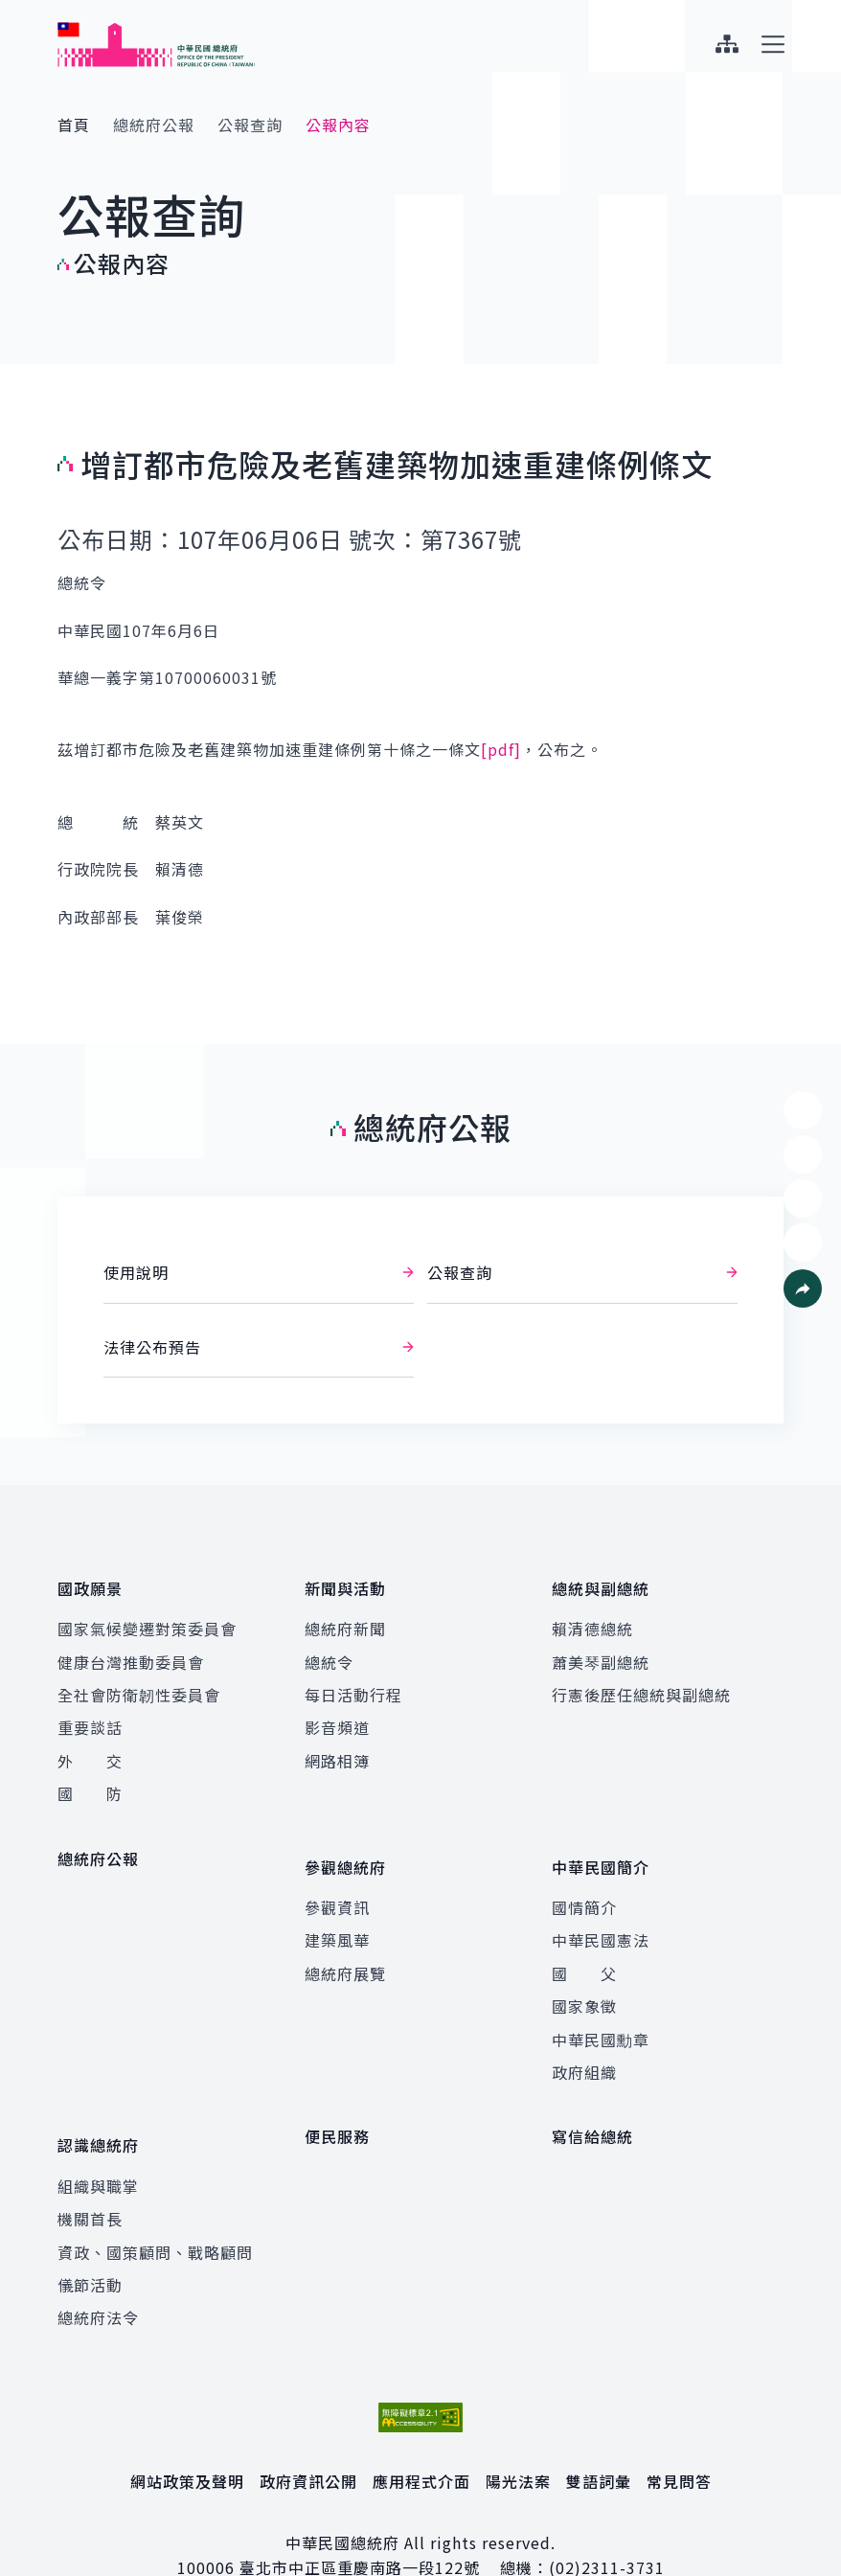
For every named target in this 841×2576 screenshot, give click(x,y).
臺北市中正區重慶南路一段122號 (359, 2525)
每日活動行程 (353, 1680)
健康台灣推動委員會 (130, 1647)
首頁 (73, 124)
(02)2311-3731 (607, 2525)
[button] (803, 1288)
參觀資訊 (337, 1878)
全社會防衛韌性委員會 (138, 1680)
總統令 (329, 1647)
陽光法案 (518, 2438)
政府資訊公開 (308, 2438)
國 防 (90, 1778)
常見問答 (679, 2438)
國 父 (584, 1944)
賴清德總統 (592, 1614)
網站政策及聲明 (187, 2438)
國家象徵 (584, 1977)
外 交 (90, 1746)
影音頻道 (337, 1713)
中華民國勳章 (600, 2010)
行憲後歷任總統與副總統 (641, 1680)
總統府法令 (98, 2274)
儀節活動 (90, 2241)
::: (13, 10)
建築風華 (337, 1912)
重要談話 (90, 1713)
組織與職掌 (98, 2142)
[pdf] (501, 749)
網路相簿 (337, 1746)
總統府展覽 (345, 1944)
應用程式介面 (421, 2438)
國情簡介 (584, 1878)
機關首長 (90, 2175)
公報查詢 (250, 124)
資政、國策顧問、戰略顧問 (155, 2209)
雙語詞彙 (598, 2438)
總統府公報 (153, 124)
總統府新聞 (345, 1614)
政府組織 (584, 2043)
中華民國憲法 (600, 1912)
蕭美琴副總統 (600, 1647)
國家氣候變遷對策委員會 (147, 1614)
